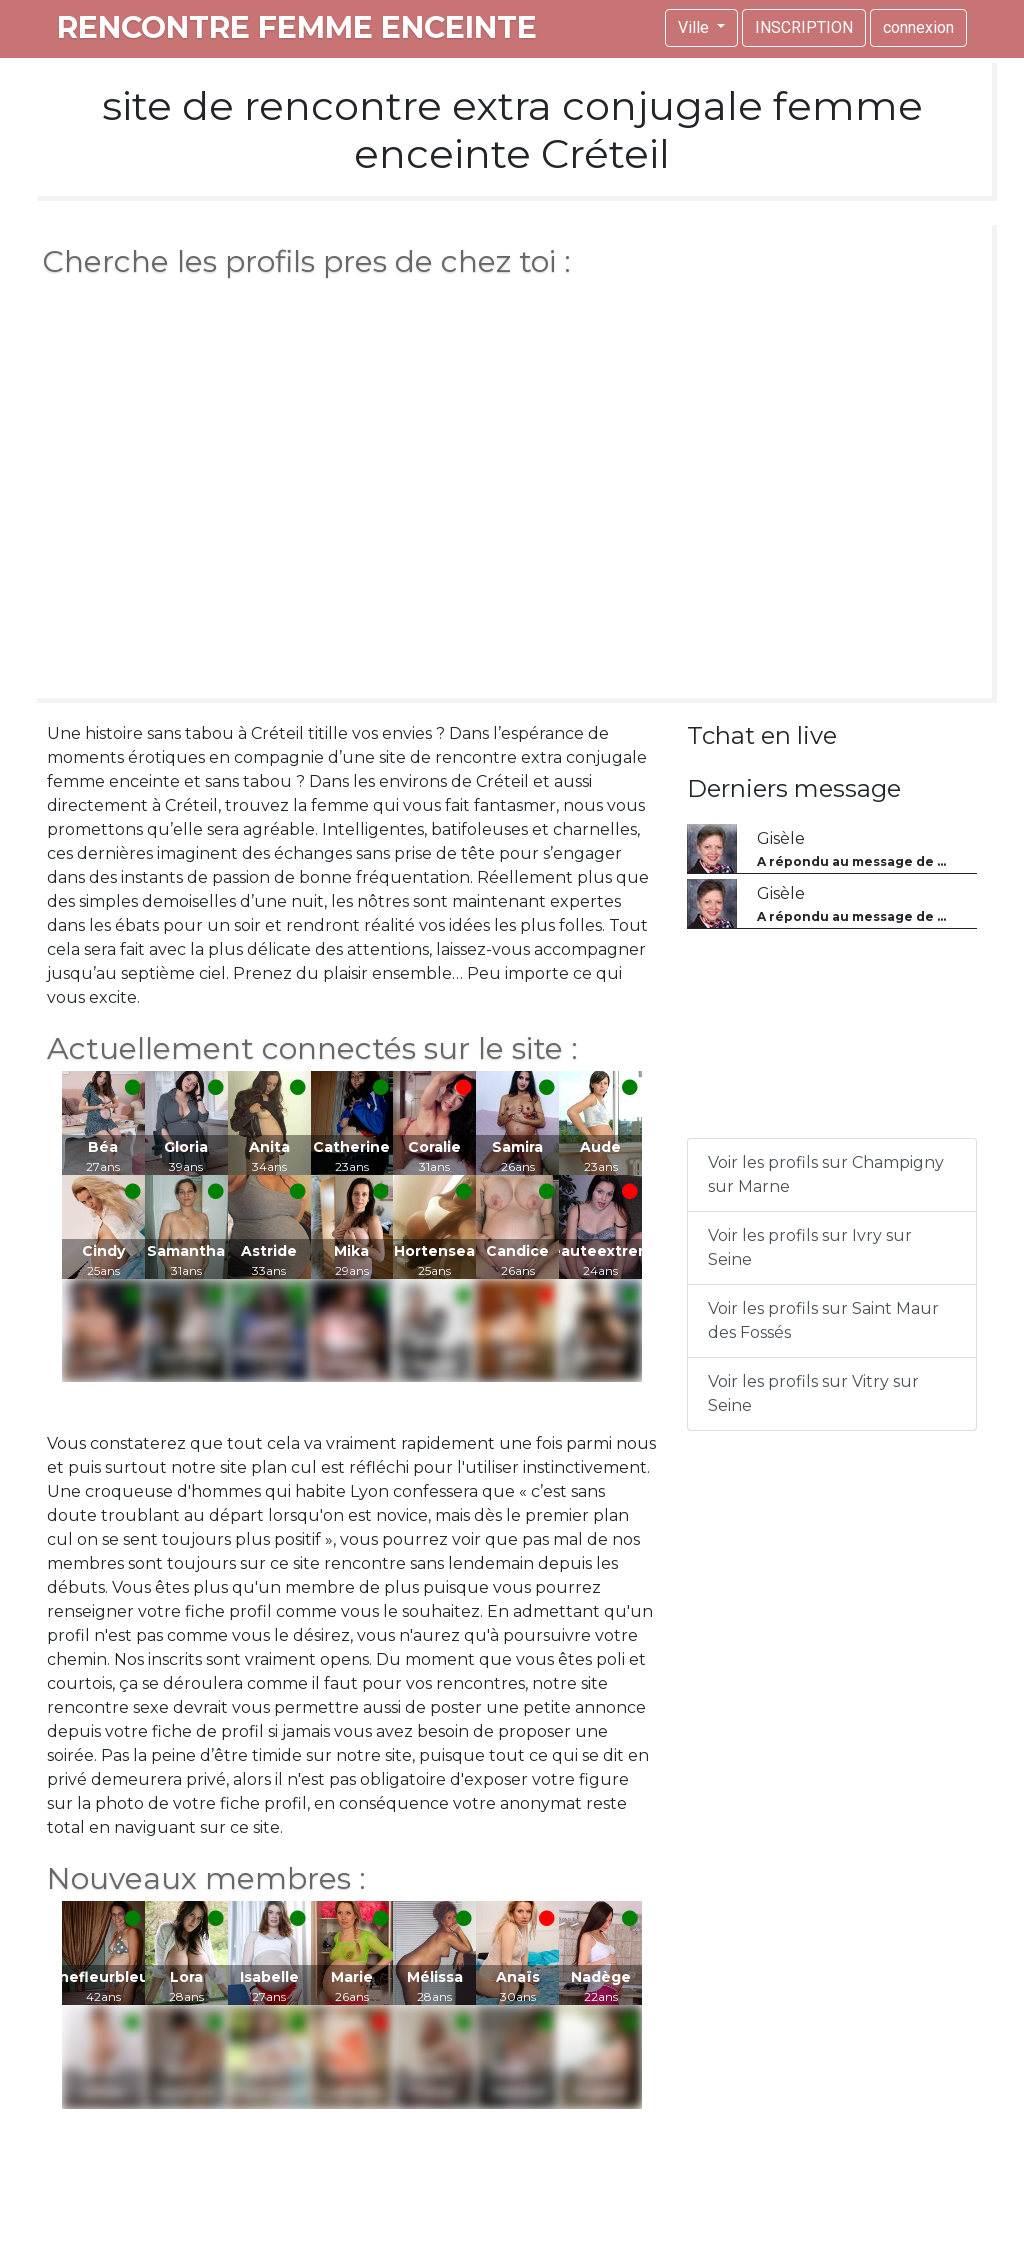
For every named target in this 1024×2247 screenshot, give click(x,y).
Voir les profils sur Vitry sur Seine (813, 1393)
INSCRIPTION (804, 27)
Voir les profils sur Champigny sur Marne (826, 1174)
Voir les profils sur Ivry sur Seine (810, 1247)
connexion (918, 27)
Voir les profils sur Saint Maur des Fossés (823, 1320)
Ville (695, 27)
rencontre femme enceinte (297, 27)
